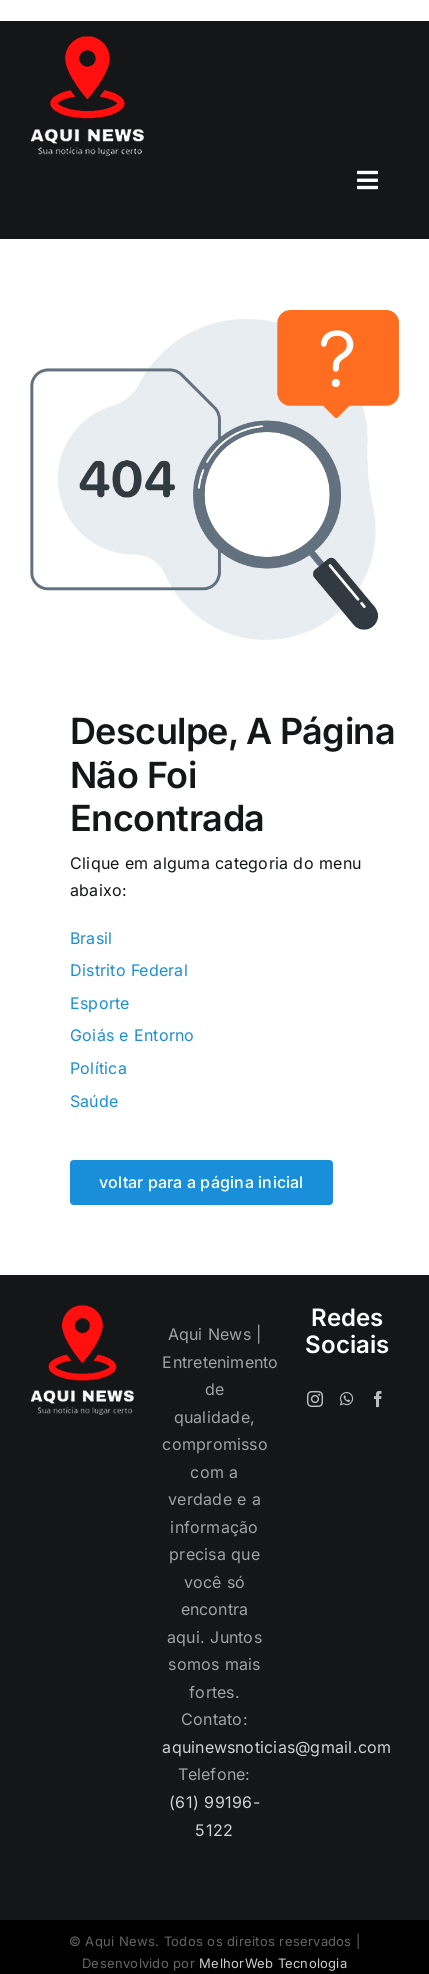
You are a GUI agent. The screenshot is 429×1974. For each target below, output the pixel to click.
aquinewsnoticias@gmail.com (276, 1747)
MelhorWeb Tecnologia (273, 1963)
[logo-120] (87, 44)
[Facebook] (378, 1399)
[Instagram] (315, 1399)
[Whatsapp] (347, 1399)
